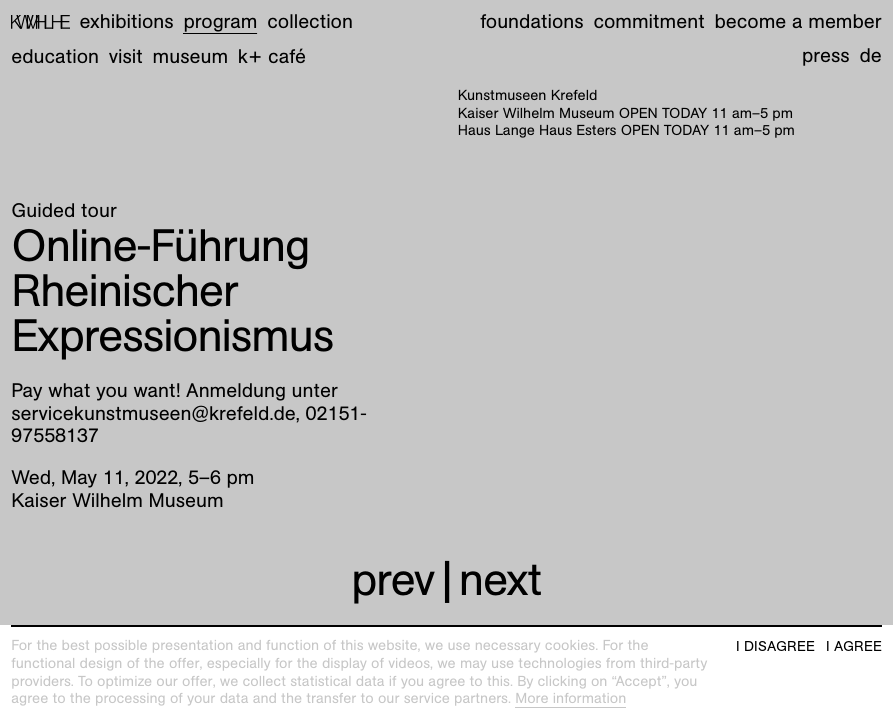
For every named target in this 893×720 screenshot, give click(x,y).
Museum (191, 57)
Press (826, 56)
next (500, 579)
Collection (310, 22)
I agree (854, 646)
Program (220, 22)
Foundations (531, 22)
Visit (126, 57)
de (870, 56)
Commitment (648, 22)
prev (392, 579)
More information (570, 699)
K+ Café (272, 57)
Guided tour (64, 211)
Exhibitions (127, 22)
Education (55, 57)
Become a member (797, 22)
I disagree (775, 646)
